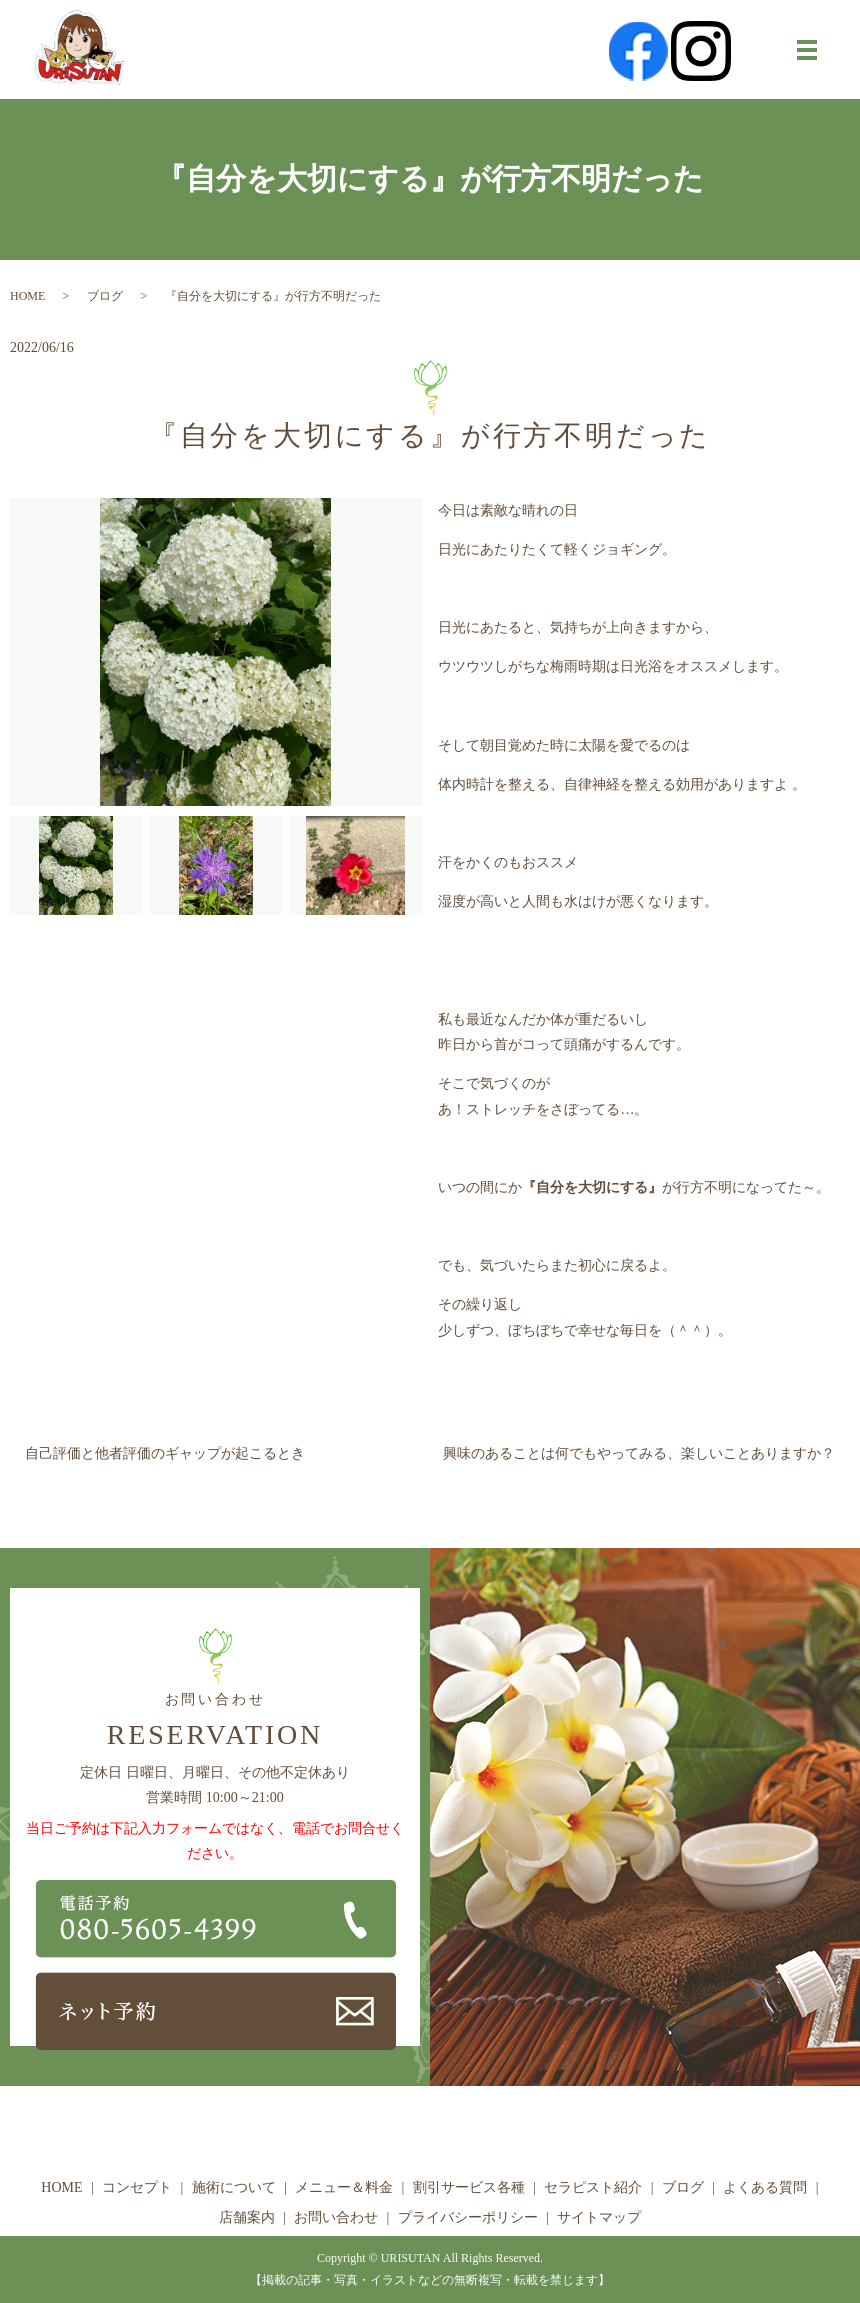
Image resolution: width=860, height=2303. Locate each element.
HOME (27, 296)
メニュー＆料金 (344, 2187)
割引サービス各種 (469, 2187)
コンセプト (137, 2187)
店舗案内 (247, 2217)
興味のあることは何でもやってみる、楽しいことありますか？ (639, 1453)
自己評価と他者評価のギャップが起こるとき (165, 1453)
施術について (234, 2187)
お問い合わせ (336, 2217)
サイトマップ (599, 2217)
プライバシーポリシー (468, 2217)
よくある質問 (765, 2187)
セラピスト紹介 (593, 2187)
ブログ (105, 296)
